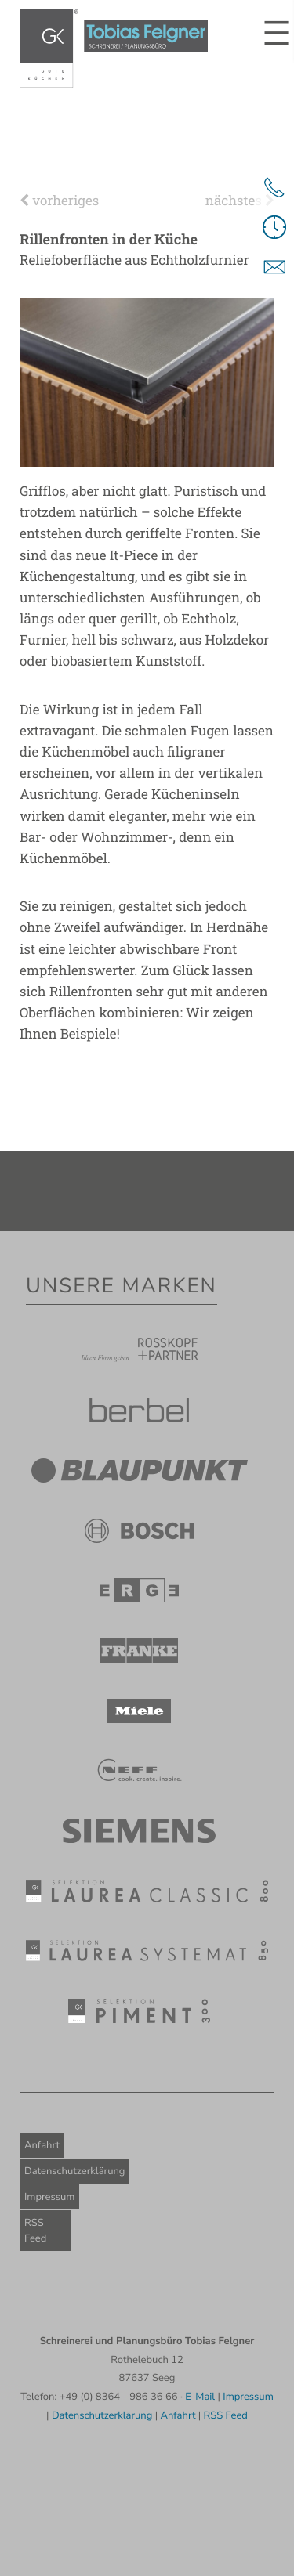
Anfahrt (42, 2145)
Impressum (49, 2197)
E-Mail (200, 2397)
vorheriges (59, 200)
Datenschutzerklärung (74, 2171)
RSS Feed (35, 2230)
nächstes (239, 200)
